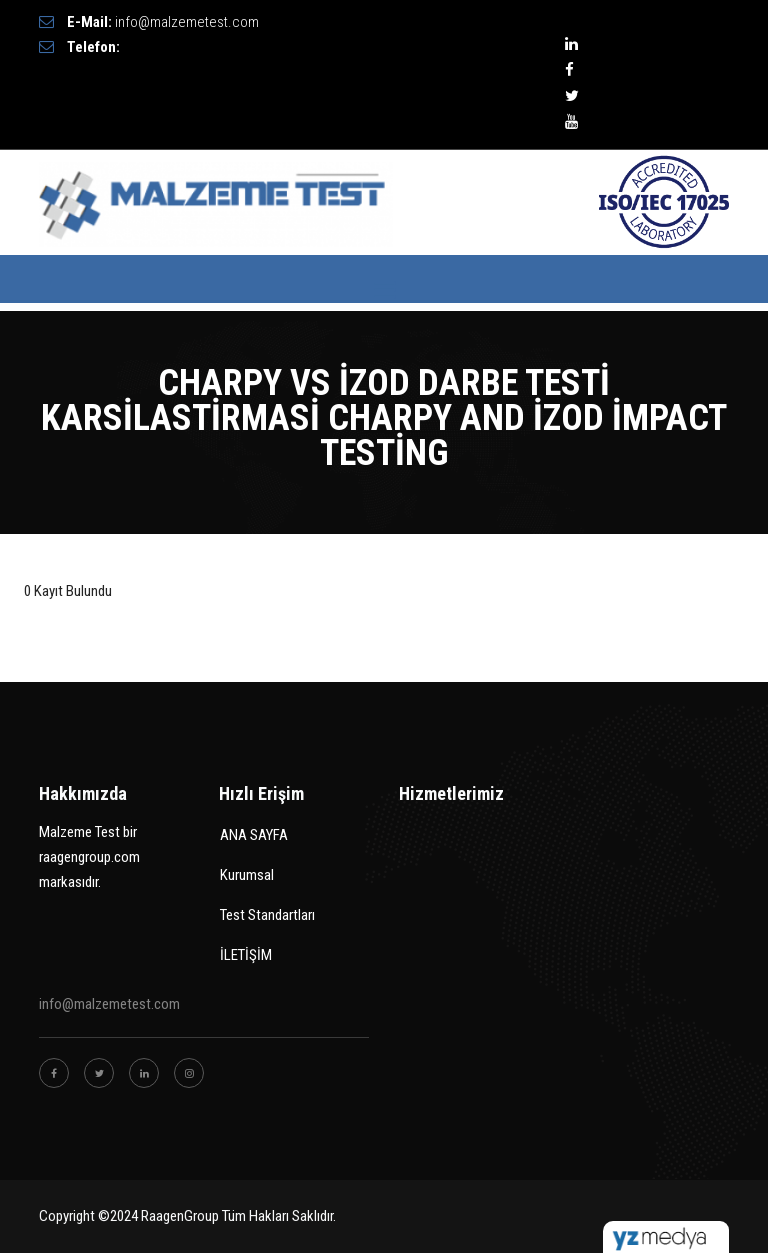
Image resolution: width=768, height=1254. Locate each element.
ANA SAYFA (254, 835)
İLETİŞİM (246, 955)
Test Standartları (267, 915)
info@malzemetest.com (187, 22)
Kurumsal (247, 875)
